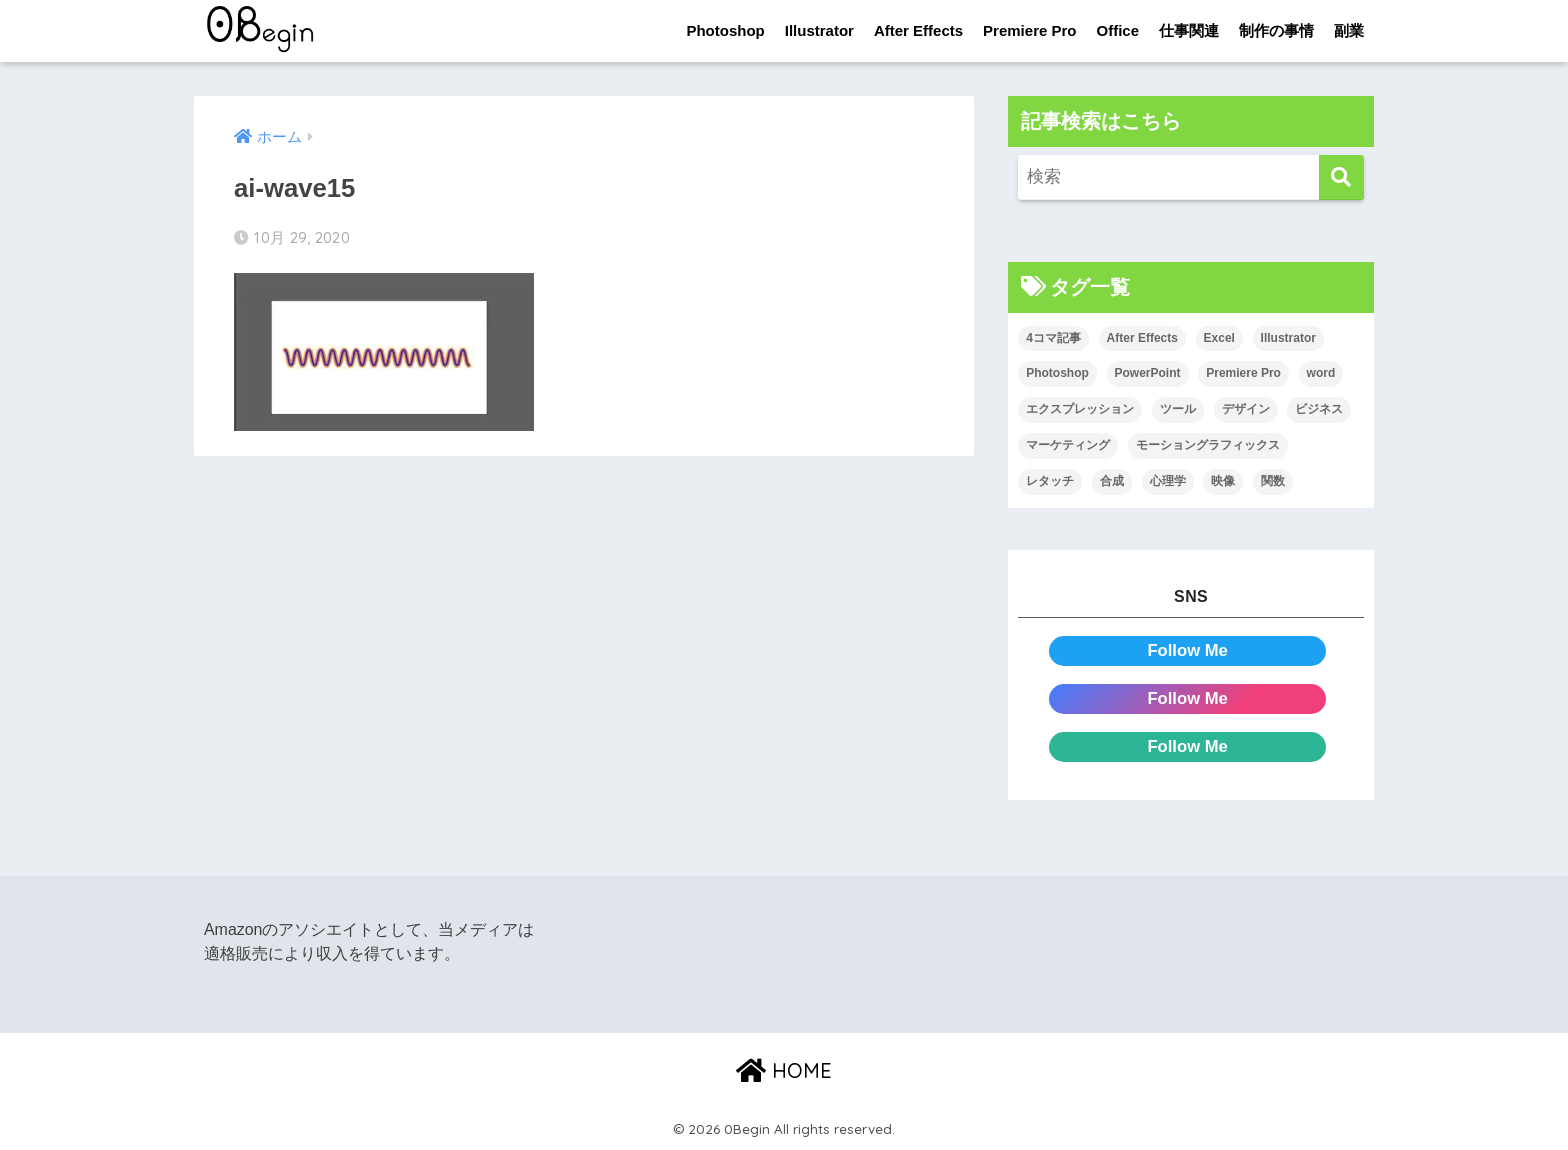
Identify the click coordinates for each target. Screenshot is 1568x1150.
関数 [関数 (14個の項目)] (1273, 481)
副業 (1349, 30)
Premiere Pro (1029, 30)
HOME (784, 1070)
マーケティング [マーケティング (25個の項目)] (1068, 445)
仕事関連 (1189, 30)
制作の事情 (1276, 30)
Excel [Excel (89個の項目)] (1219, 338)
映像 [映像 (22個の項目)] (1223, 481)
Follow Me (1187, 650)
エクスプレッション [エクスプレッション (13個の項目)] (1080, 410)
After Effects (918, 30)
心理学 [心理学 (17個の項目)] (1168, 481)
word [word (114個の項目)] (1321, 374)
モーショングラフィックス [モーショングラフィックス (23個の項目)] (1208, 445)
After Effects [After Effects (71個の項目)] (1142, 338)
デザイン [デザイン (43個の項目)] (1246, 410)
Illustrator (819, 30)
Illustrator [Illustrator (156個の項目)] (1288, 338)
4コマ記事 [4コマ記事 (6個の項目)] (1053, 338)
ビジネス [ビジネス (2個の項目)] (1319, 410)
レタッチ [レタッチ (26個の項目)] (1050, 481)
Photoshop (725, 30)
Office (1117, 30)
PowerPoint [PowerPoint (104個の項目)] (1148, 374)
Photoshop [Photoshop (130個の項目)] (1057, 374)
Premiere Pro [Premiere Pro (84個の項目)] (1243, 374)
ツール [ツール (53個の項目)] (1178, 410)
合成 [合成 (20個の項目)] (1112, 481)
